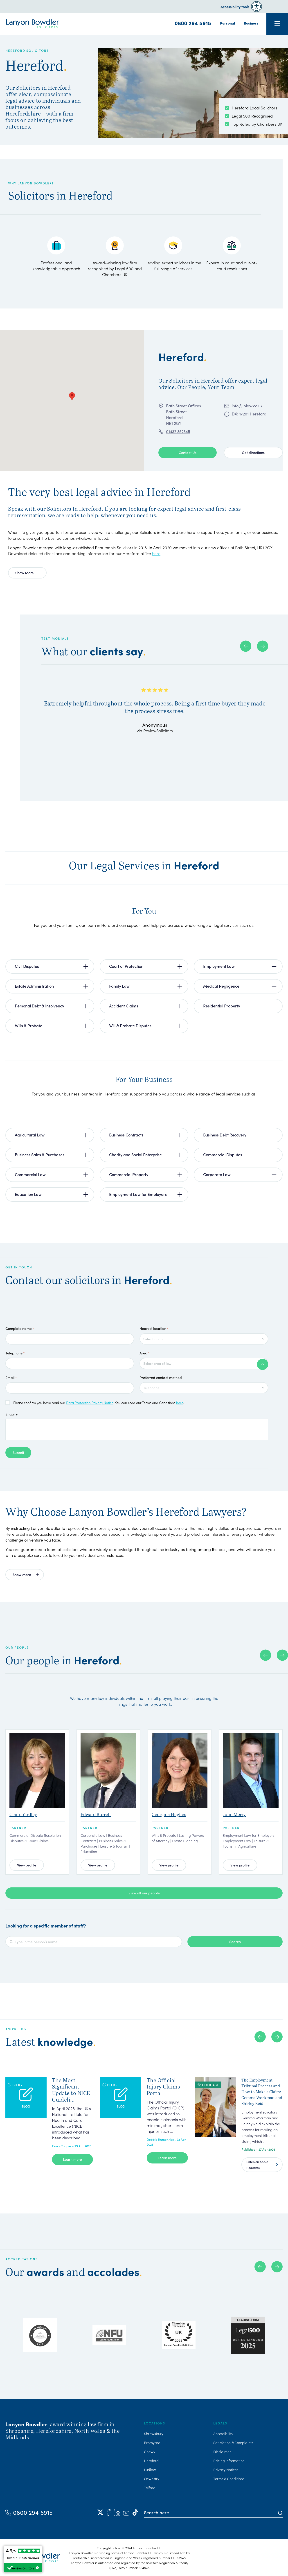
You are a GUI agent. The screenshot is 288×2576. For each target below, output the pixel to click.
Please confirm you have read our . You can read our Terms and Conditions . (98, 1402)
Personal (227, 23)
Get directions (253, 452)
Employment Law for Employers (138, 1194)
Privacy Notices (225, 2469)
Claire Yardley (23, 1814)
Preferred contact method (161, 1377)
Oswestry (151, 2478)
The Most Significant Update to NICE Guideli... (71, 2089)
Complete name (19, 1328)
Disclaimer (222, 2451)
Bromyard (152, 2442)
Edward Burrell (96, 1814)
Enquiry (11, 1414)
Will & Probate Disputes (130, 1025)
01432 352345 (178, 431)
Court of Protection (126, 966)
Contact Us (187, 452)
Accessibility (223, 2433)
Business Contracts (126, 1135)
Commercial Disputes (222, 1154)
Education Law (28, 1194)
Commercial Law (30, 1174)
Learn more (72, 2159)
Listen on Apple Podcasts (257, 2164)
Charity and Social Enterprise (135, 1154)
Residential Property (221, 1006)
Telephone (15, 1353)
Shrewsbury (153, 2433)
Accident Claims (123, 1006)
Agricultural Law (30, 1135)
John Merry (234, 1814)
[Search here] (211, 2512)
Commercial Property (128, 1174)
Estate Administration (34, 986)
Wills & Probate (28, 1025)
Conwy (149, 2451)
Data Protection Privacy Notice (89, 1402)
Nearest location (154, 1328)
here (156, 553)
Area (144, 1353)
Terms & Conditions (228, 2478)
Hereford (151, 2460)
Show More (24, 572)
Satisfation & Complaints (233, 2442)
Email (11, 1378)
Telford (149, 2487)
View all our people (144, 1892)
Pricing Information (229, 2460)
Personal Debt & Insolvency (39, 1006)
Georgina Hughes (169, 1814)
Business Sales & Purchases (39, 1154)
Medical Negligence (221, 986)
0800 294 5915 (193, 23)
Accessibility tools (234, 6)
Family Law (119, 986)
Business (251, 23)
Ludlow (150, 2469)
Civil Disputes (27, 966)
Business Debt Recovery (224, 1135)
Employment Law (219, 966)
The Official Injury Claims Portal (163, 2086)
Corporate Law (217, 1174)
